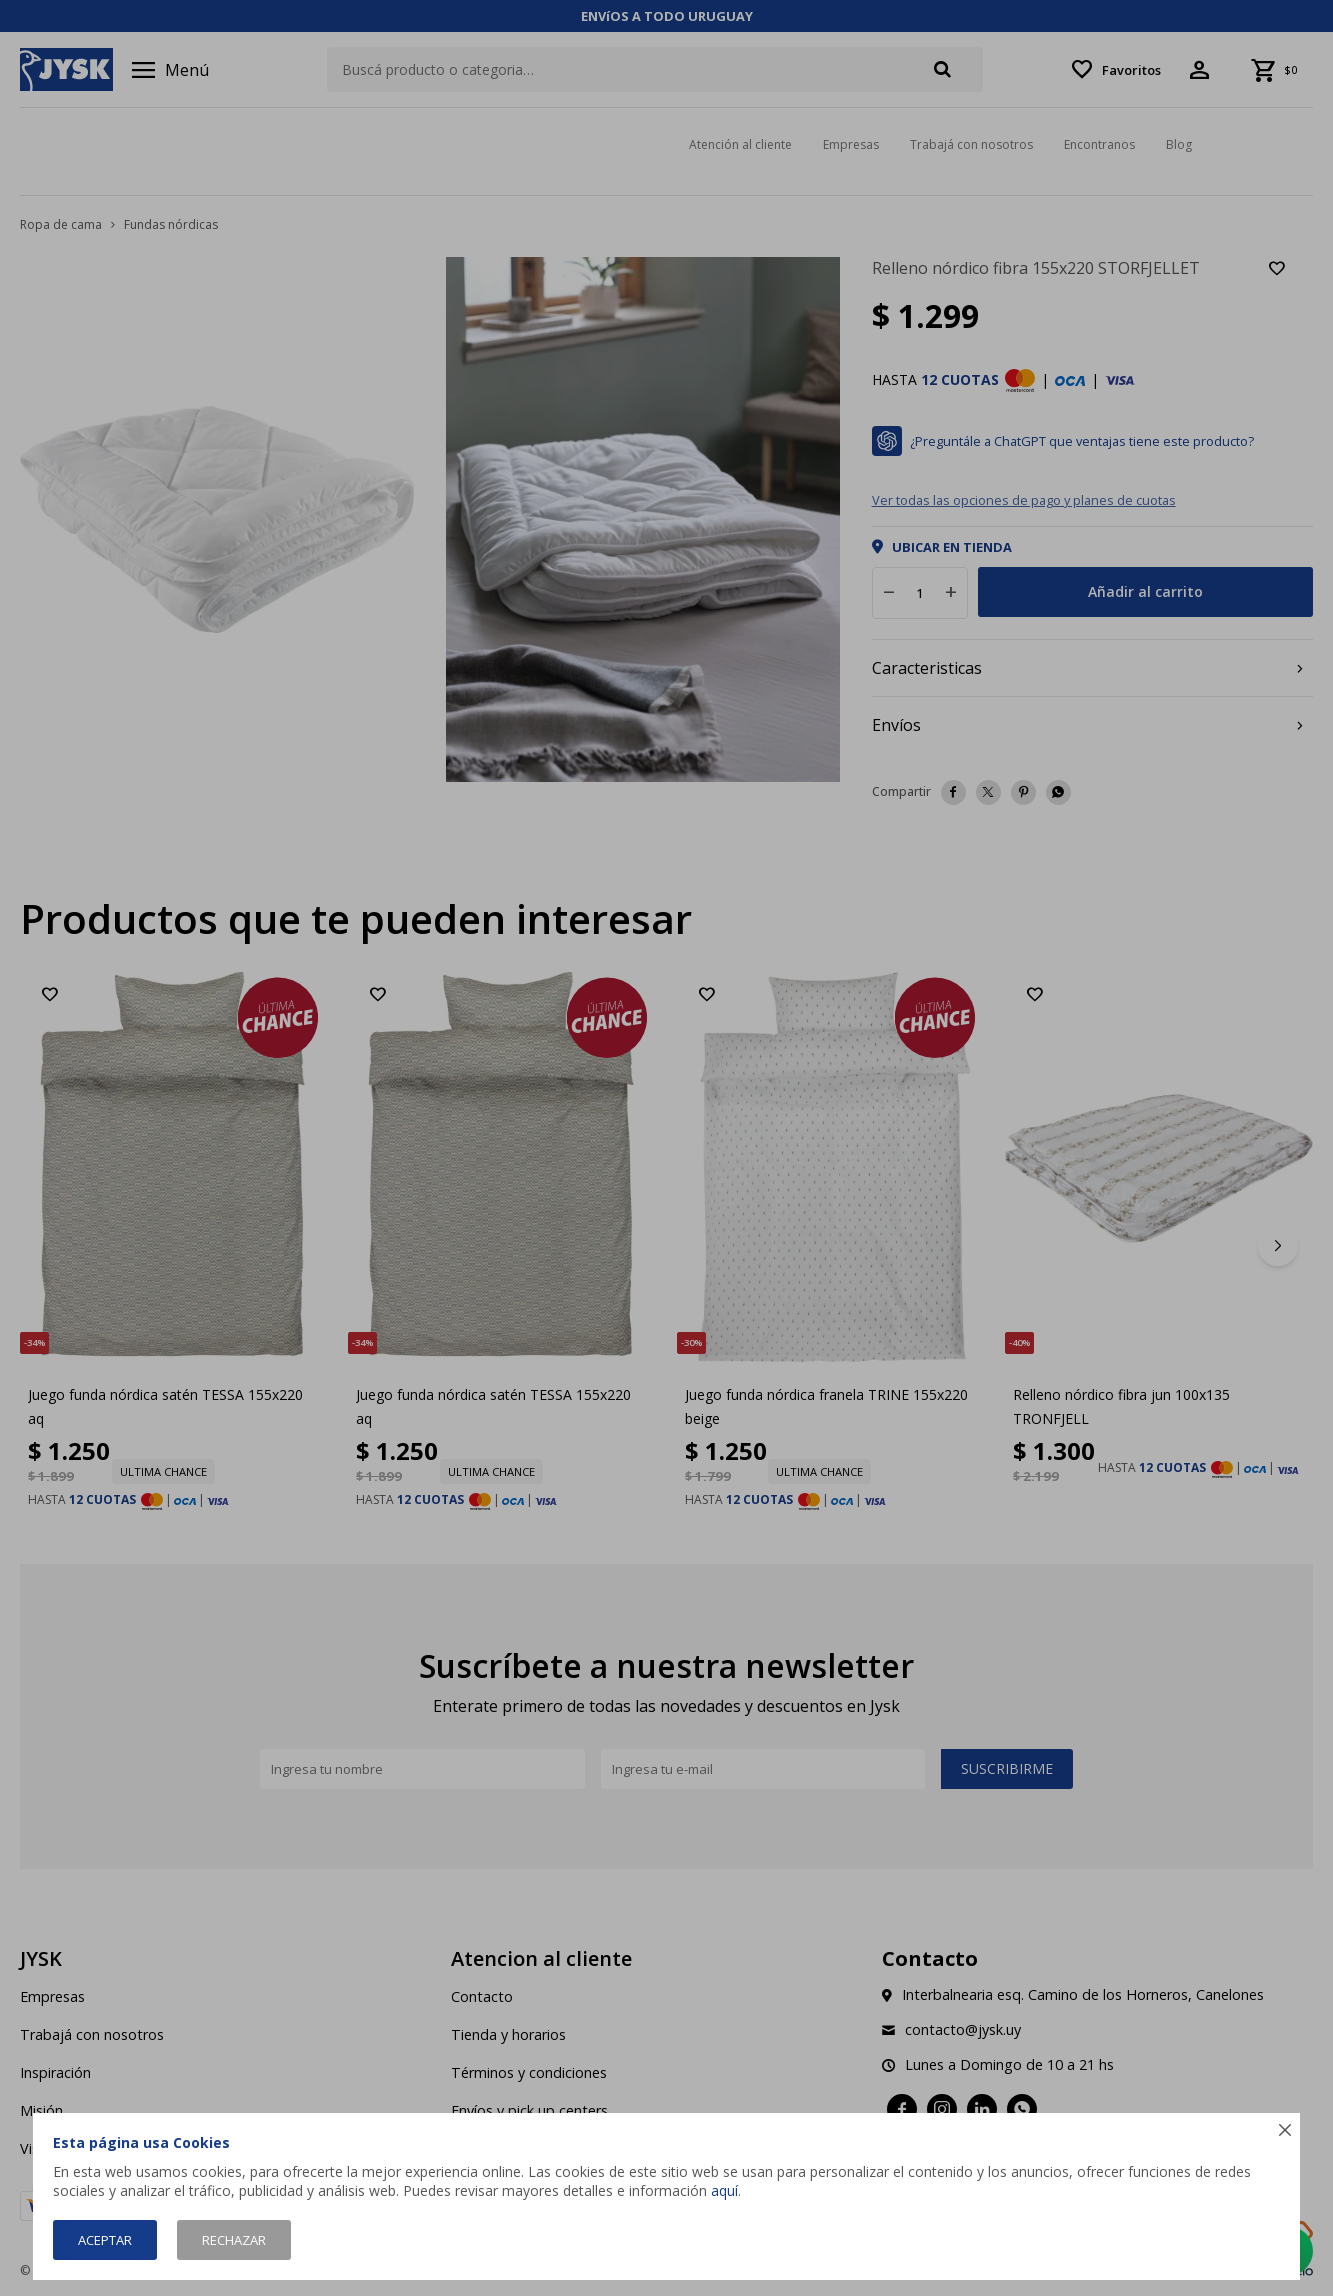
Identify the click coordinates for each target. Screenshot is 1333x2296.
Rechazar (234, 2240)
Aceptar (105, 2240)
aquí (724, 2190)
